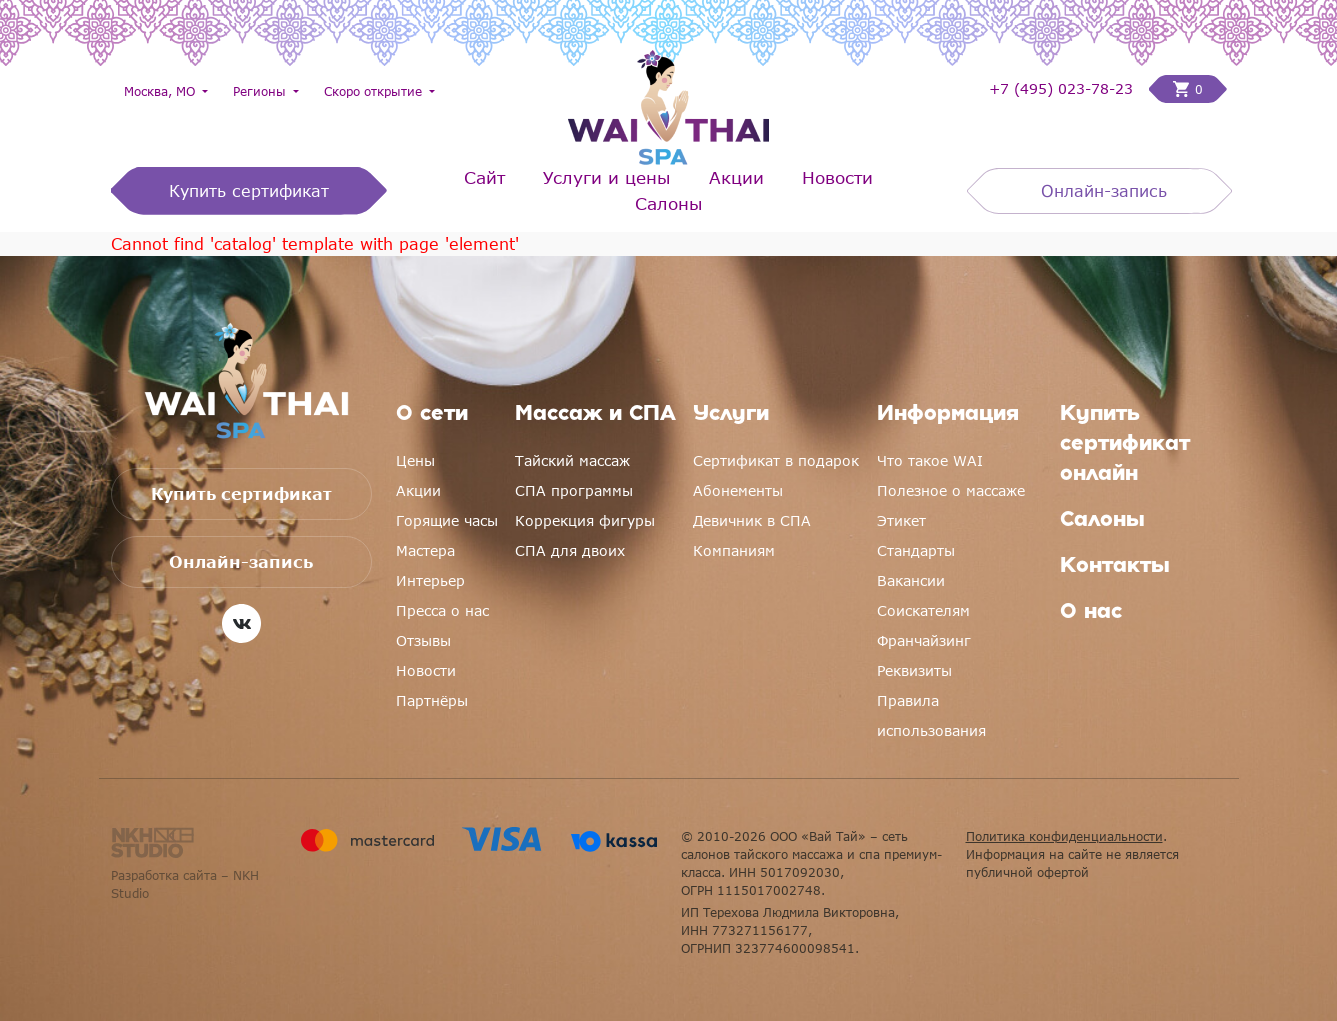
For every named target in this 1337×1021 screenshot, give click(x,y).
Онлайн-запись (1104, 191)
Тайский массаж (572, 460)
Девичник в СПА (752, 520)
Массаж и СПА (595, 415)
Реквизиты (914, 670)
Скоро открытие (375, 91)
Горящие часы (447, 520)
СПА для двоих (570, 550)
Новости (837, 177)
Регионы (261, 91)
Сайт (484, 177)
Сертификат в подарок (776, 460)
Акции (736, 177)
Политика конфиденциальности (1064, 836)
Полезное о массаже (951, 490)
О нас (1091, 613)
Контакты (1115, 567)
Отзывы (423, 640)
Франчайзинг (924, 640)
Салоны (669, 203)
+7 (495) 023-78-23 (1061, 89)
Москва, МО (161, 91)
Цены (415, 460)
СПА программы (574, 490)
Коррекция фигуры (585, 520)
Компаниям (734, 550)
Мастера (425, 550)
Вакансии (911, 580)
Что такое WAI (930, 460)
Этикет (901, 520)
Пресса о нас (442, 610)
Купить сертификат (249, 191)
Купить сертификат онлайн (1125, 445)
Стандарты (916, 550)
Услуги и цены (607, 177)
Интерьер (430, 580)
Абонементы (738, 490)
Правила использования (931, 715)
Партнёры (432, 700)
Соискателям (923, 610)
